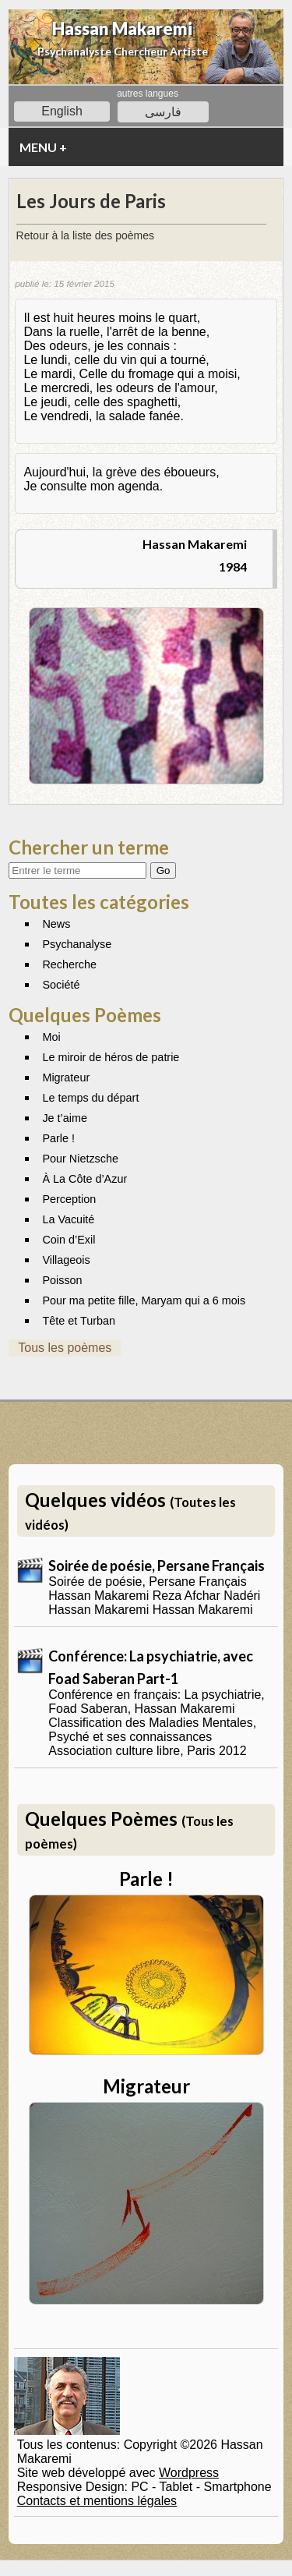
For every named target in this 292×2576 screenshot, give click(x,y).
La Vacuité (68, 1219)
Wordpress (189, 2472)
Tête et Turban (78, 1321)
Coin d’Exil (68, 1239)
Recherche (69, 964)
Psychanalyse (76, 944)
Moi (51, 1037)
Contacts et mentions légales (97, 2500)
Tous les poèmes (64, 1347)
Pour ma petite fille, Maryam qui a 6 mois (143, 1300)
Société (60, 984)
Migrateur (66, 1077)
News (56, 924)
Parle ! (58, 1138)
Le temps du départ (90, 1098)
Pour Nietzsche (80, 1158)
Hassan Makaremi (122, 28)
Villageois (66, 1260)
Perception (69, 1199)
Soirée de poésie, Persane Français (156, 1565)
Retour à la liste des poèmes (85, 235)
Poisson (62, 1280)
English (61, 111)
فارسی (163, 112)
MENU (43, 147)
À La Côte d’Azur (84, 1179)
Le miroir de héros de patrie (110, 1057)
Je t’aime (64, 1118)
